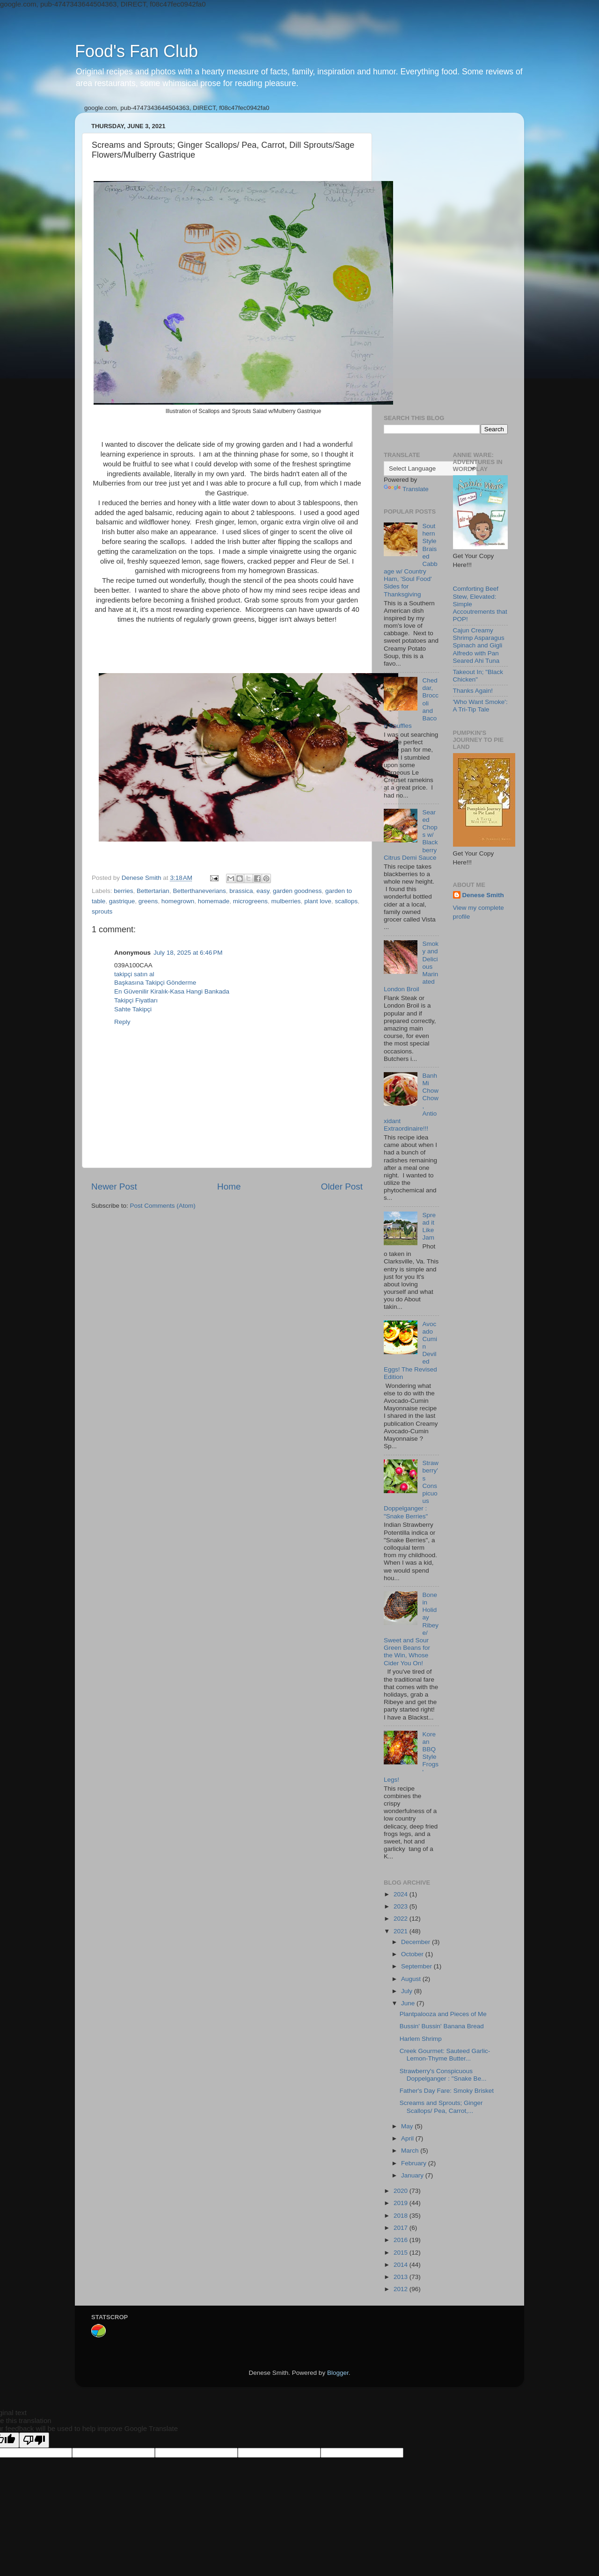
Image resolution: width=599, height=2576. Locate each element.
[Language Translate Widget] (430, 468)
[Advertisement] (446, 260)
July (407, 1991)
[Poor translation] (34, 2440)
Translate (406, 489)
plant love (317, 901)
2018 (401, 2215)
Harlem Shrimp (421, 2038)
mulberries (286, 901)
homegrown (178, 901)
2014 (401, 2264)
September (417, 1966)
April (408, 2138)
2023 (401, 1906)
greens (148, 901)
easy (263, 890)
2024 (401, 1894)
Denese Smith (483, 895)
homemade (214, 901)
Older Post (342, 1186)
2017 (401, 2227)
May (408, 2126)
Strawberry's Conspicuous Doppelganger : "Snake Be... (443, 2075)
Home (229, 1186)
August (412, 1978)
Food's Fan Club (136, 51)
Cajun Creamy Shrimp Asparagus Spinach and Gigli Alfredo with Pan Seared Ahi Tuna (478, 645)
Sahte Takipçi (133, 1009)
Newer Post (114, 1186)
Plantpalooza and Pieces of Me (443, 2013)
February (414, 2163)
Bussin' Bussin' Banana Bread (442, 2026)
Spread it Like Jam (429, 1226)
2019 (401, 2202)
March (410, 2150)
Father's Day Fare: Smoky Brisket (447, 2090)
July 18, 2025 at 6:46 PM (187, 952)
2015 (401, 2252)
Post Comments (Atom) (163, 1205)
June (408, 2003)
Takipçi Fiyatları (136, 1000)
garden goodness (297, 890)
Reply (122, 1021)
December (416, 1941)
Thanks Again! (473, 690)
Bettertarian (153, 890)
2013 (401, 2276)
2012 (401, 2289)
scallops (346, 901)
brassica (241, 890)
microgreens (250, 901)
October (413, 1954)
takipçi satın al (134, 974)
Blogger (338, 2372)
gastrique (122, 901)
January (413, 2175)
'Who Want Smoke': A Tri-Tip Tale (480, 705)
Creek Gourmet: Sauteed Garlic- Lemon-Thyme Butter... (445, 2054)
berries (123, 890)
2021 (401, 1931)
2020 (401, 2190)
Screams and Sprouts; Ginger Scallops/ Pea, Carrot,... (441, 2106)
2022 (401, 1918)
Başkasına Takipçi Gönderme (155, 982)
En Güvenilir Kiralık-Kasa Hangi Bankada (171, 991)
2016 (401, 2239)
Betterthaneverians (199, 890)
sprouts (102, 911)
